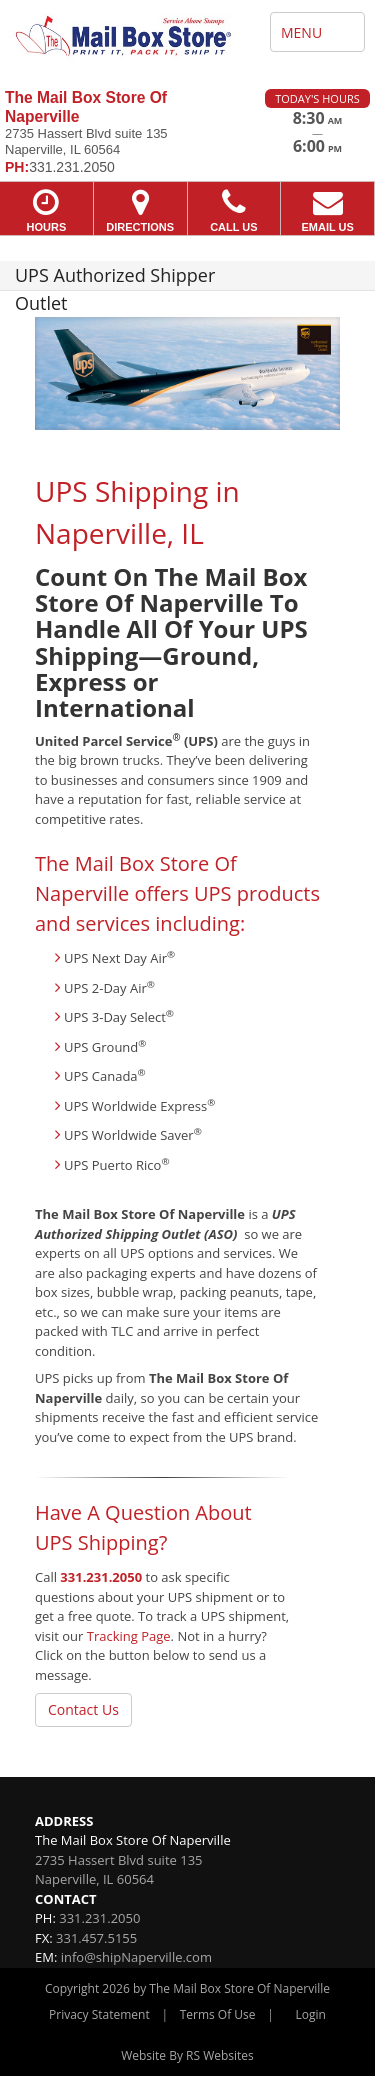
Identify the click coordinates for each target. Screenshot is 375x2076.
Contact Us (83, 1709)
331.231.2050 (101, 1577)
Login (311, 2014)
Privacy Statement (99, 2014)
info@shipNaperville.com (136, 1957)
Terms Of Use (218, 2014)
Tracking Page (129, 1636)
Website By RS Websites (187, 2055)
